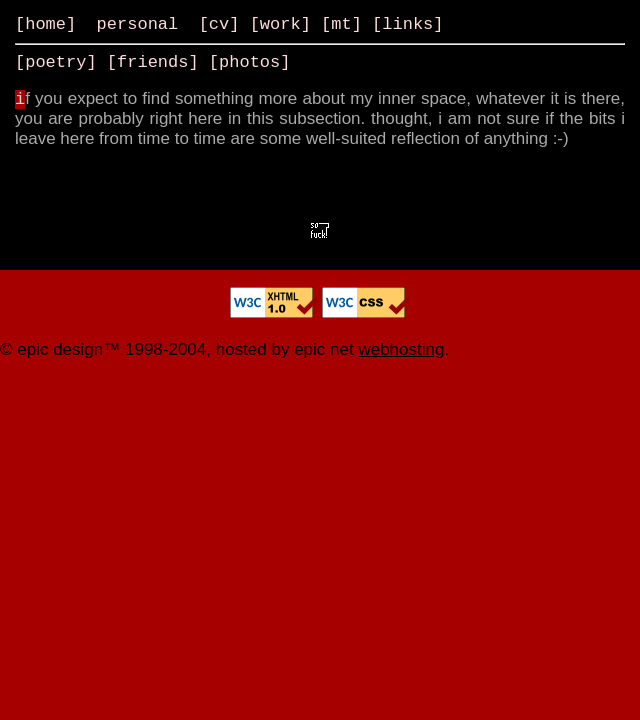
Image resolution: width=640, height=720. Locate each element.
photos (249, 62)
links (407, 24)
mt (341, 24)
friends (152, 62)
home (45, 24)
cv (219, 24)
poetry (55, 62)
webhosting (401, 349)
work (280, 24)
